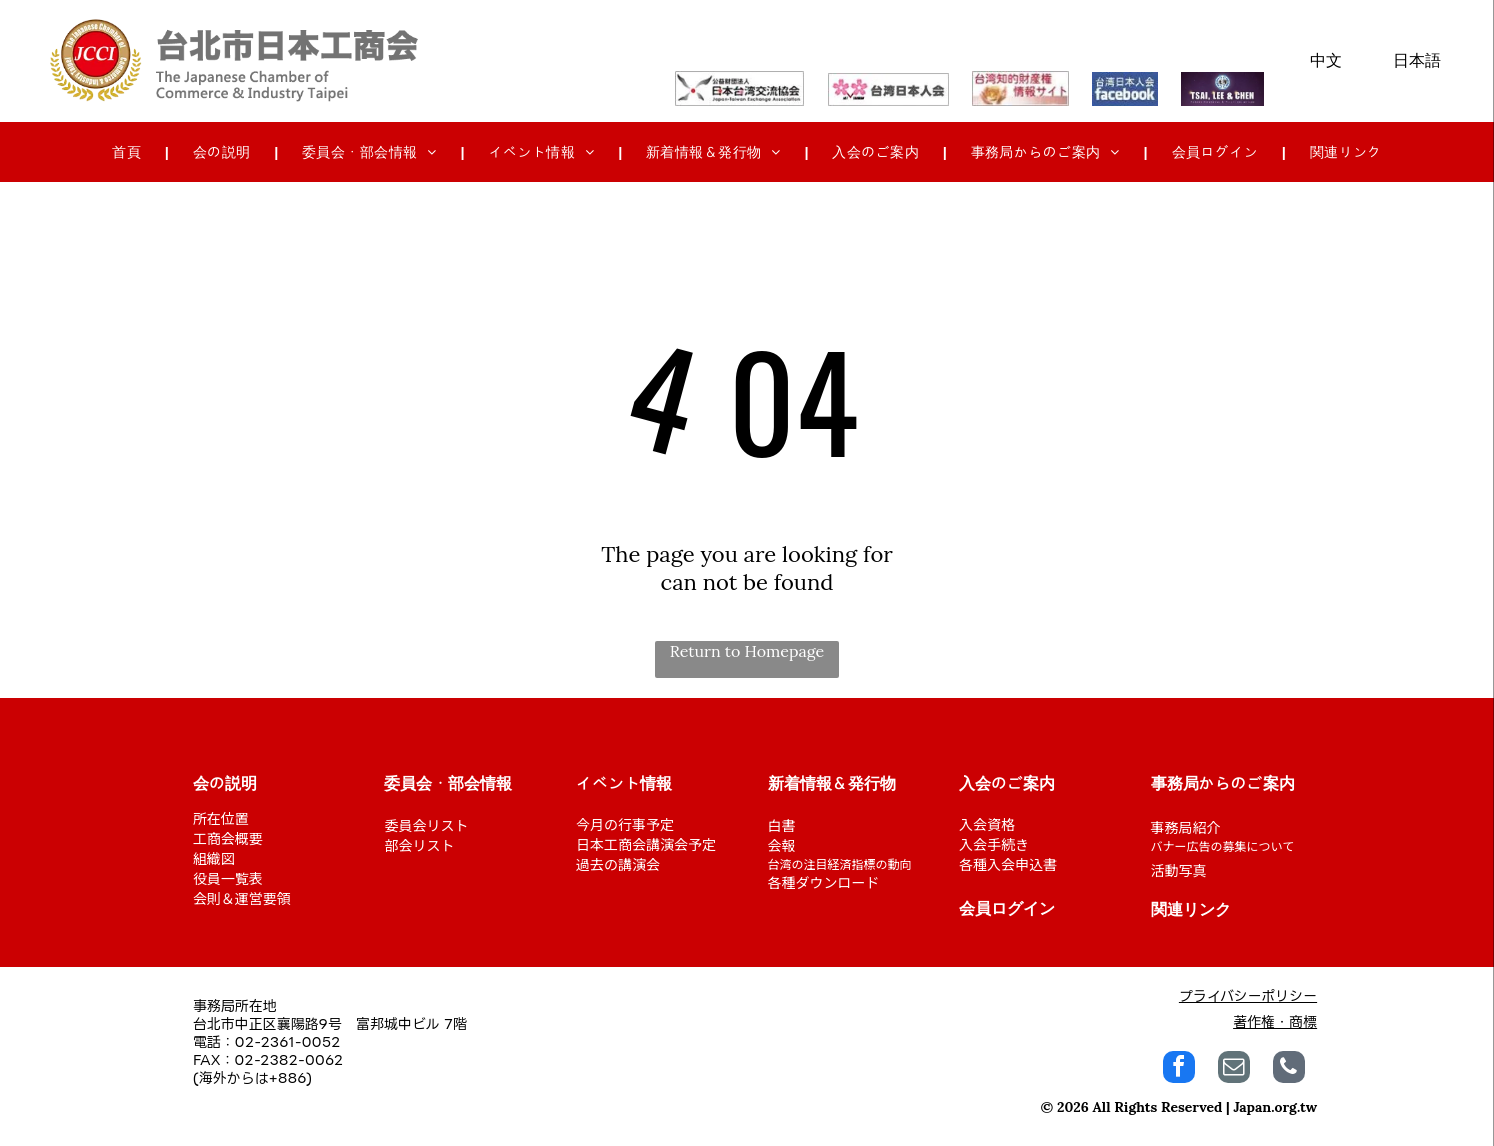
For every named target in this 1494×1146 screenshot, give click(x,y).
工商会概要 (228, 838)
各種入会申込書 (1008, 864)
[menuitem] (128, 152)
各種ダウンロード (824, 882)
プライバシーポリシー (1248, 995)
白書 (782, 825)
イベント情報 (624, 784)
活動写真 (1179, 870)
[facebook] (1179, 1069)
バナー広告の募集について (1223, 845)
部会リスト (419, 845)
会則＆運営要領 (242, 898)
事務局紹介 (1186, 827)
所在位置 (221, 818)
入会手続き (994, 844)
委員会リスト (426, 825)
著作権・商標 (1275, 1021)
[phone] (1289, 1069)
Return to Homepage (747, 651)
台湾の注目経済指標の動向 (840, 863)
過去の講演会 (618, 864)
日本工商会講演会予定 (646, 844)
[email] (1234, 1069)
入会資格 (987, 824)
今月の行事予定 (625, 824)
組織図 (214, 858)
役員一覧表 (228, 878)
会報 (782, 845)
